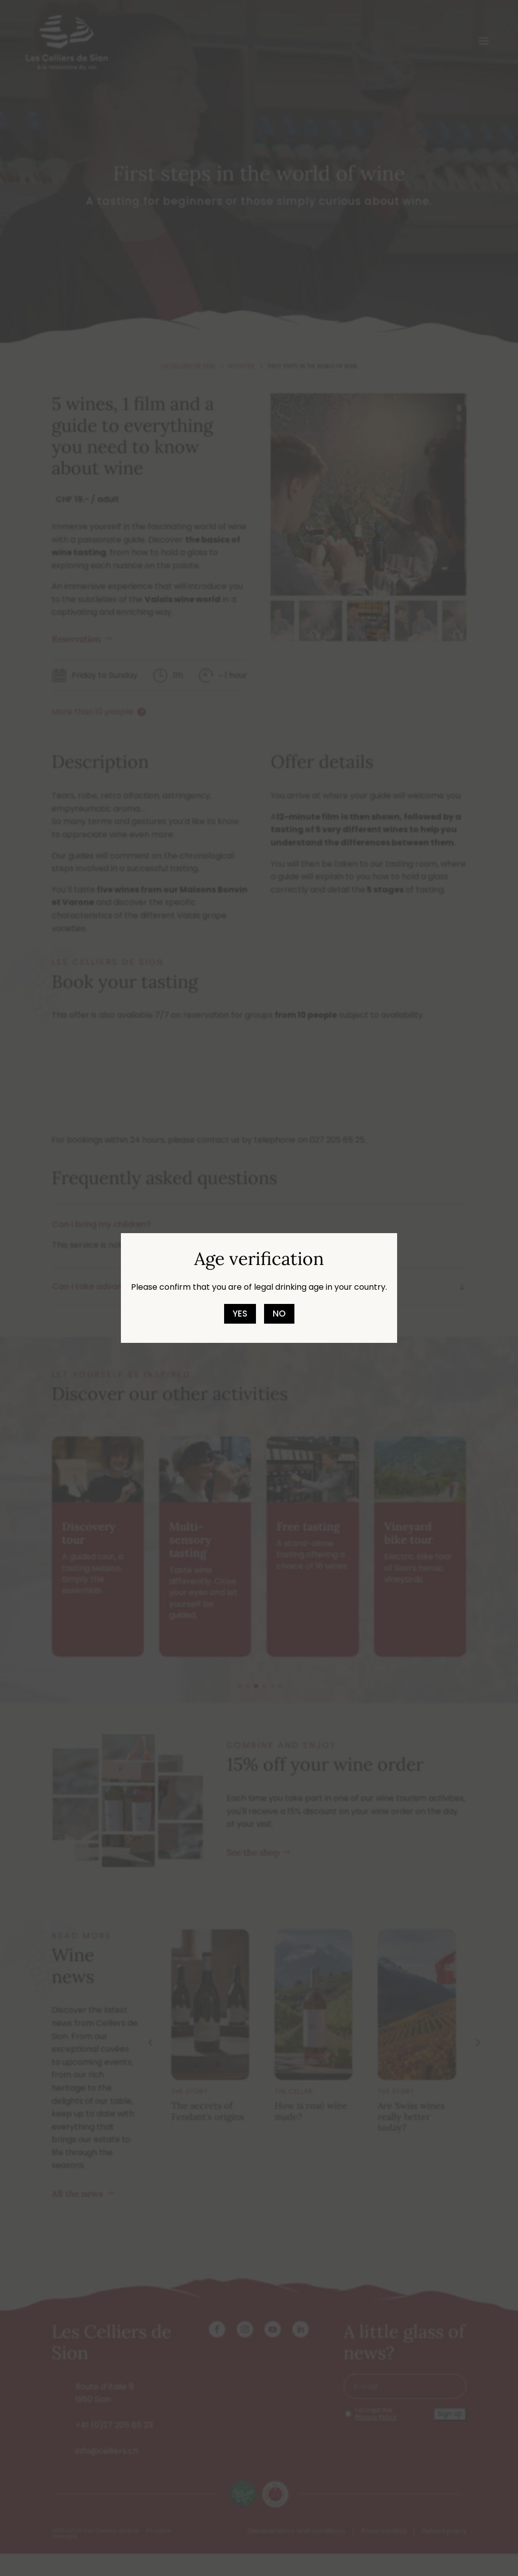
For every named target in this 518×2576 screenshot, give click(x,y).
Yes (240, 1313)
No (279, 1313)
